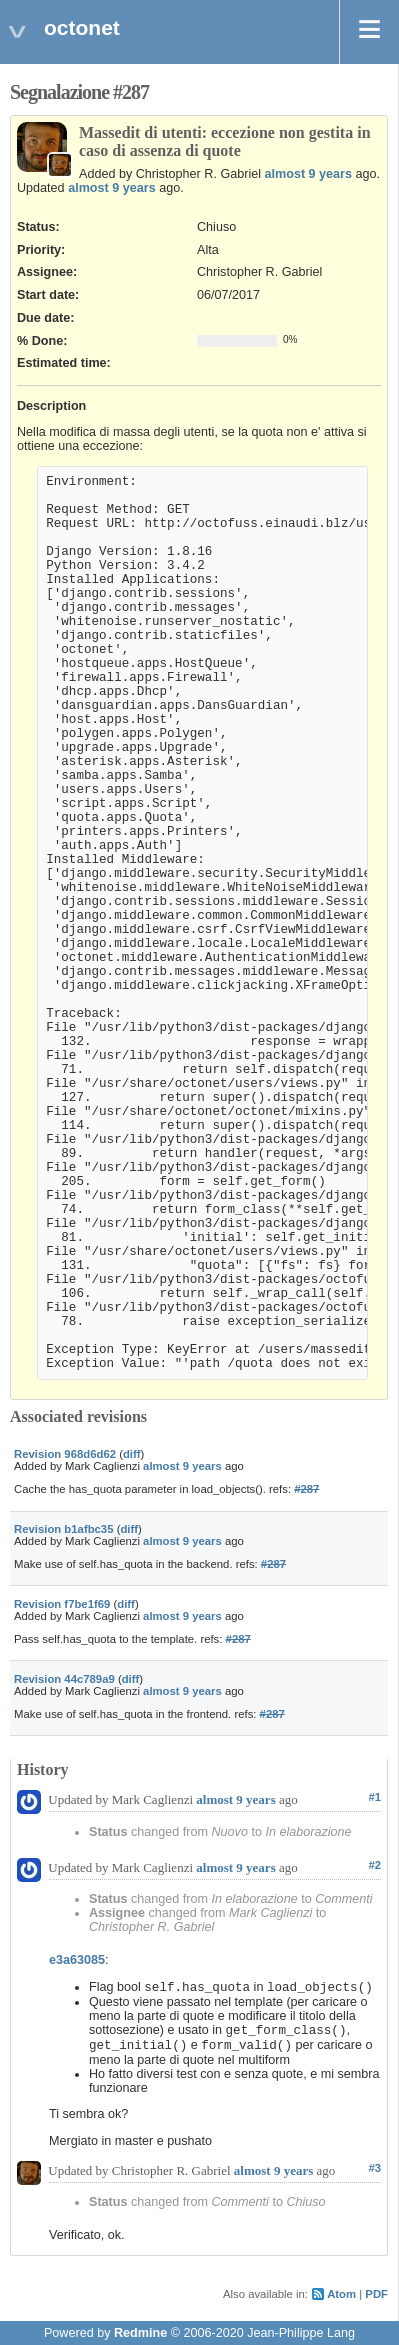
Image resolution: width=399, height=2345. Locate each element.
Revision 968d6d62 (65, 1454)
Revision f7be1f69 (62, 1604)
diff (132, 1454)
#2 (374, 1865)
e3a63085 (77, 1960)
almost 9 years (309, 174)
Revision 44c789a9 (64, 1679)
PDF (376, 2294)
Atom (341, 2294)
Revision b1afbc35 (63, 1529)
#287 (306, 1489)
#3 (374, 2168)
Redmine (140, 2333)
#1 (374, 1797)
